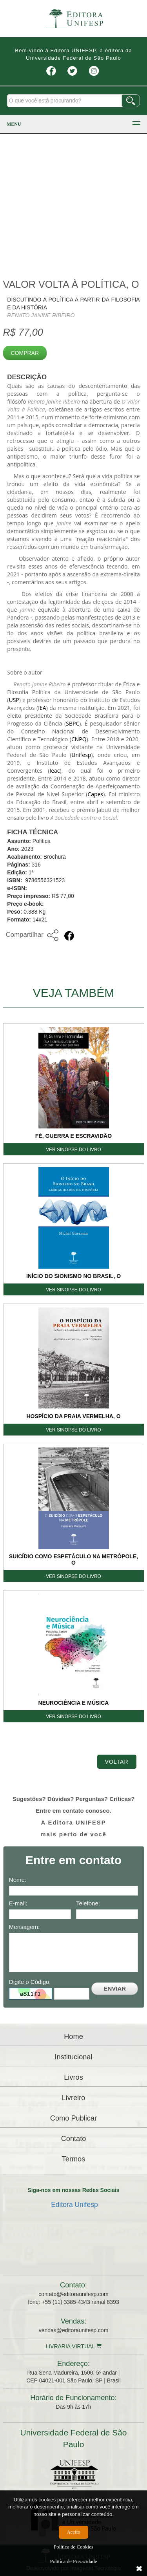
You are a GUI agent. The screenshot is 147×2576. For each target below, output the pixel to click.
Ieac (54, 770)
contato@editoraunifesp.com (73, 2294)
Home (73, 2036)
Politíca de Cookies (73, 2547)
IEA (42, 707)
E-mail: (18, 1903)
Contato (73, 2139)
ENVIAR (114, 1988)
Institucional (73, 2057)
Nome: (17, 1879)
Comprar (25, 353)
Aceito (73, 2532)
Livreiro (73, 2098)
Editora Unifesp (74, 2205)
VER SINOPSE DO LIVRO (73, 1149)
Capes (95, 794)
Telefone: (88, 1903)
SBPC (72, 723)
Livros (73, 2077)
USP (14, 700)
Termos (73, 2159)
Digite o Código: (30, 1981)
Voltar (117, 1762)
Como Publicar (73, 2118)
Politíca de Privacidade (73, 2561)
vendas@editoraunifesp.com (74, 2330)
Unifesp (81, 755)
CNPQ (79, 739)
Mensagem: (24, 1926)
